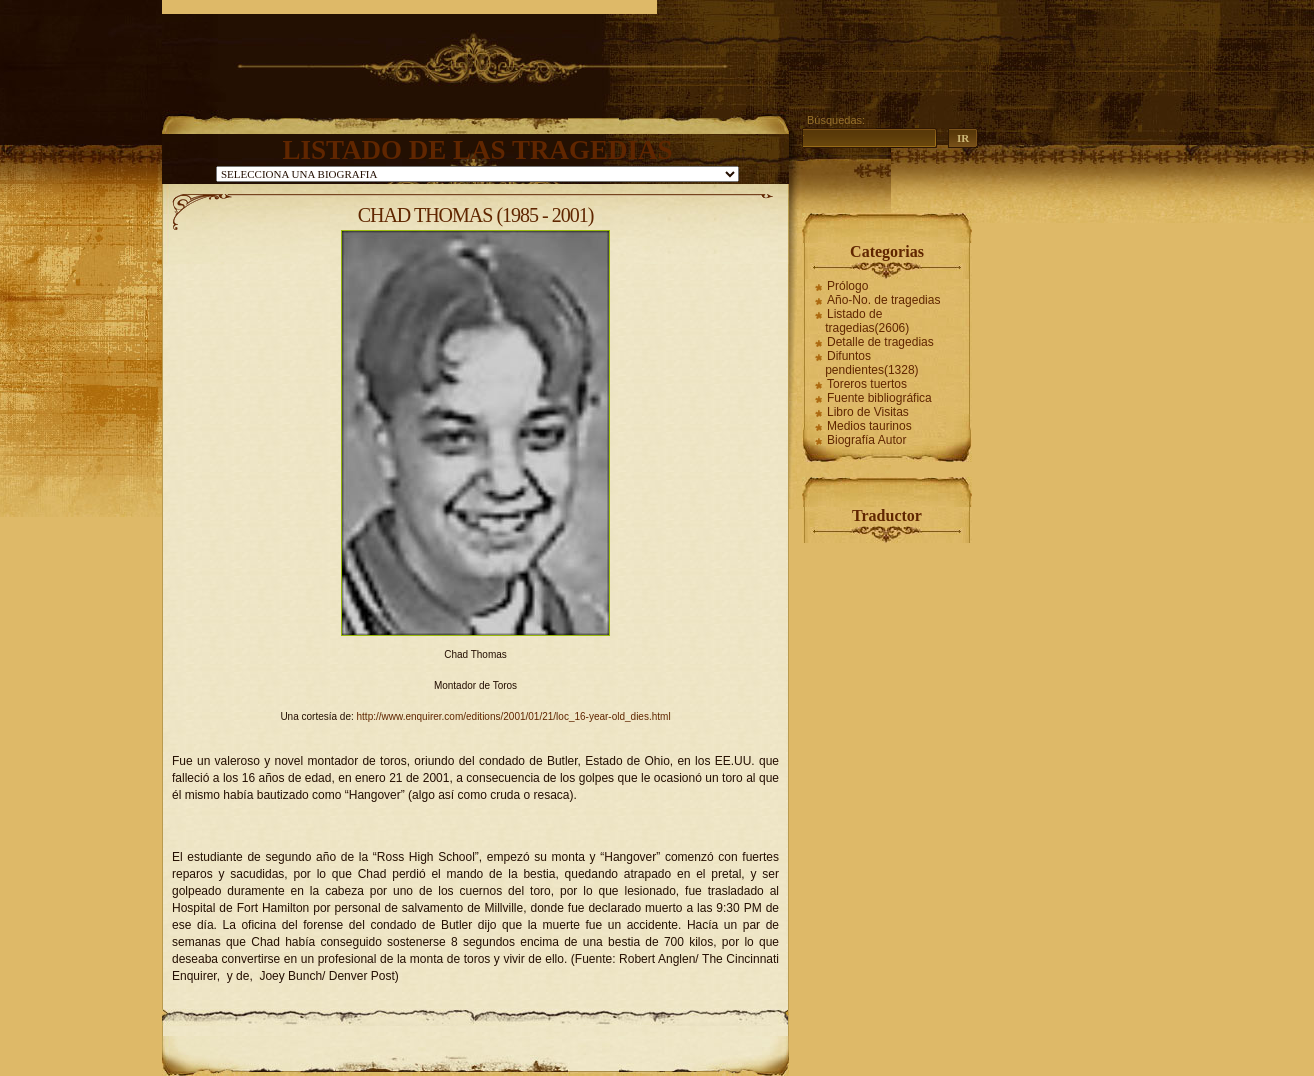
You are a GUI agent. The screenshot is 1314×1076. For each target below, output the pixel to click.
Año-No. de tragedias (883, 300)
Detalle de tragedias (880, 342)
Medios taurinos (869, 426)
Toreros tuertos (867, 384)
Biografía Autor (866, 440)
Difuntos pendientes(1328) (871, 363)
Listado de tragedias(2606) (867, 321)
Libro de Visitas (868, 412)
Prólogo (847, 286)
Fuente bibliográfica (879, 398)
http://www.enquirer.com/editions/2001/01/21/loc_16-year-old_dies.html (514, 716)
